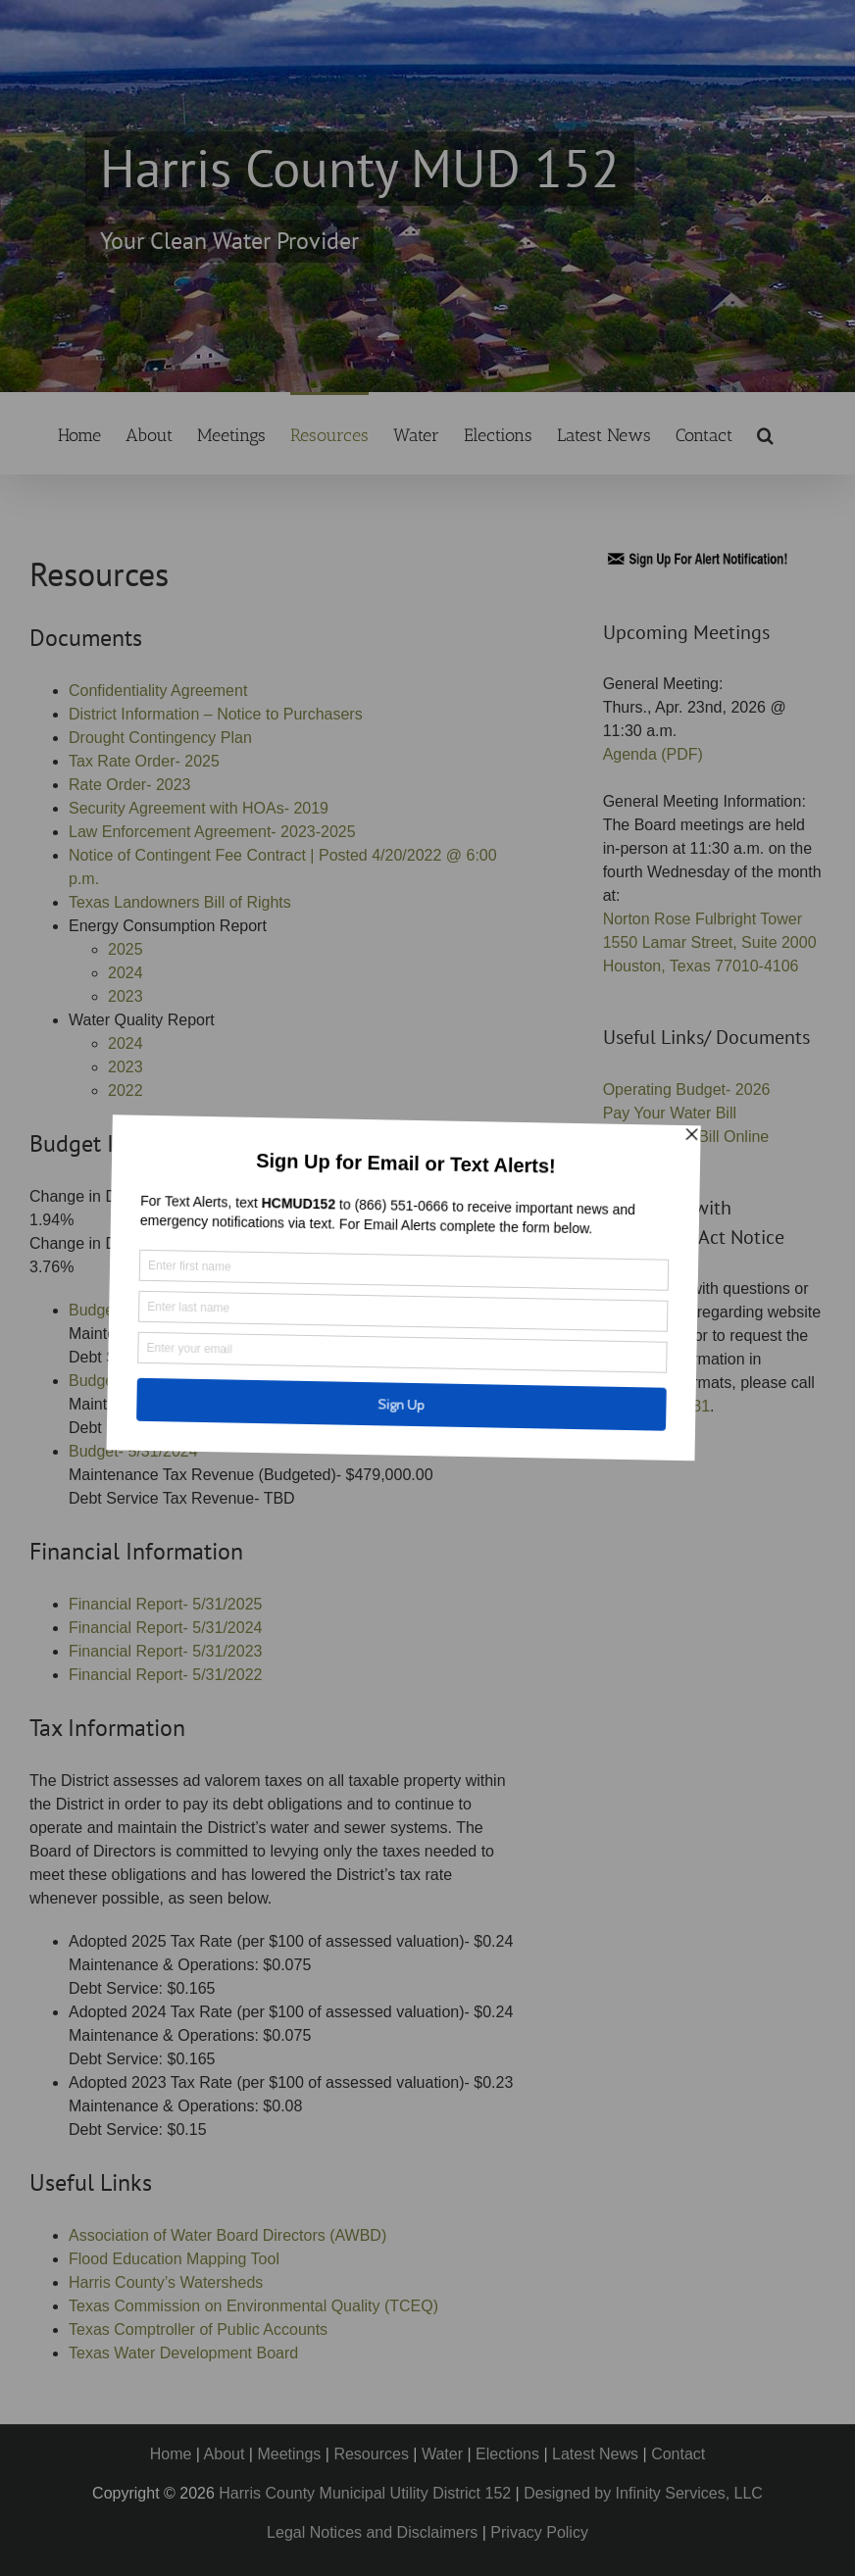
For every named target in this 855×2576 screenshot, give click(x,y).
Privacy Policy (539, 2532)
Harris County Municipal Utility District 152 (365, 2493)
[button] (765, 433)
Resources (370, 2454)
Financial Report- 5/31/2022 (165, 1674)
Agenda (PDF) (653, 754)
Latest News (595, 2454)
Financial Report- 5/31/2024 (165, 1627)
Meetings (289, 2454)
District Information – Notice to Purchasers (216, 714)
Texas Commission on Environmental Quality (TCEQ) (253, 2306)
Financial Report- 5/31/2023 (165, 1651)
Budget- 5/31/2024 (133, 1451)
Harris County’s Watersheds (166, 2282)
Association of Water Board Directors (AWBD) (227, 2235)
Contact (678, 2454)
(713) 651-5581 (656, 1406)
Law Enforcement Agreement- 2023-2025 (212, 831)
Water (442, 2454)
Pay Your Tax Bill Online (686, 1136)
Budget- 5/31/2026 (133, 1310)
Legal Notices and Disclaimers (372, 2532)
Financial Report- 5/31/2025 (165, 1604)
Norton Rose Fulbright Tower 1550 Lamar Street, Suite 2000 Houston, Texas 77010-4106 (710, 942)
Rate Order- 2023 (130, 784)
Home (171, 2454)
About (224, 2454)
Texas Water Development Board (183, 2353)
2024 (125, 973)
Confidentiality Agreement (158, 690)
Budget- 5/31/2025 (133, 1380)
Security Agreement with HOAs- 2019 (198, 808)
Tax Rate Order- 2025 (144, 761)
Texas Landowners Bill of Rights (180, 902)
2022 (125, 1090)
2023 (125, 996)
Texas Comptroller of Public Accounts (198, 2329)
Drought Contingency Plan (160, 737)
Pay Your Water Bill (669, 1113)
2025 (125, 949)
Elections (507, 2454)
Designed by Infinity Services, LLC (643, 2493)
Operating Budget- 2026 (687, 1089)
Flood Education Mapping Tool (174, 2259)
